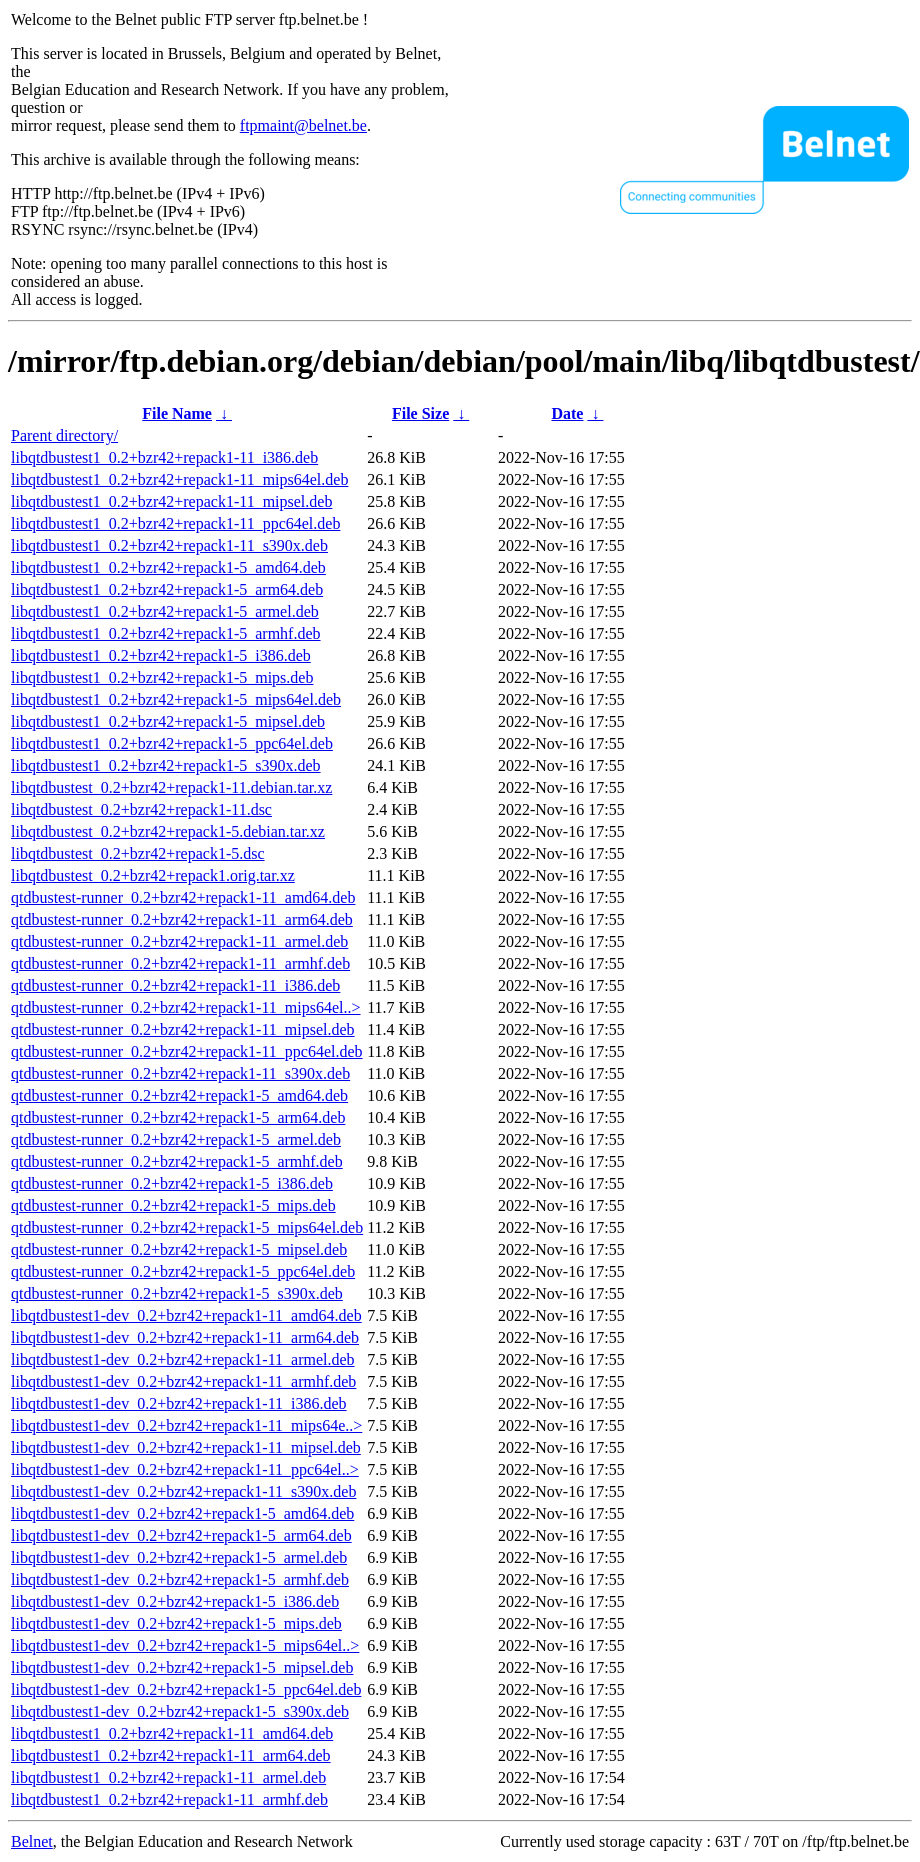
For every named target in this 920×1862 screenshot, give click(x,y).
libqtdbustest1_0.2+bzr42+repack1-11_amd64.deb (172, 1733)
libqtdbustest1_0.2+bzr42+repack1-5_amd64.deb (168, 567)
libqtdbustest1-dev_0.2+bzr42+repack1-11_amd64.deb (186, 1315)
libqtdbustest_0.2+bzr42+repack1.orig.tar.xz (153, 875)
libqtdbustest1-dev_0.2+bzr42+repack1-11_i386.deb (179, 1403)
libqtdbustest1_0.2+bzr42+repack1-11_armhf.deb (169, 1799)
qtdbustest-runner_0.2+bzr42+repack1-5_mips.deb (173, 1205)
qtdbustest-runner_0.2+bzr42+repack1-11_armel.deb (179, 941)
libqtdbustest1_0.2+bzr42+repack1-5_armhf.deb (166, 633)
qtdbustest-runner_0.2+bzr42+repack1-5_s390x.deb (177, 1293)
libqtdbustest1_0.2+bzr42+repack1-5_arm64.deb (167, 589)
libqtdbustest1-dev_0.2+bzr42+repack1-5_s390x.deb (180, 1711)
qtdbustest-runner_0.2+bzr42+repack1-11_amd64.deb (183, 897)
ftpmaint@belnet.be (303, 125)
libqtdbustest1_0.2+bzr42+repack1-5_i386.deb (161, 655)
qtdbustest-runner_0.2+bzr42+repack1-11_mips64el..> (186, 1007)
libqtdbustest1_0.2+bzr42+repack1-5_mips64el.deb (176, 699)
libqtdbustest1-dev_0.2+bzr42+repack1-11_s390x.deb (183, 1491)
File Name (177, 413)
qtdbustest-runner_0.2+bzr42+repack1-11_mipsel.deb (183, 1029)
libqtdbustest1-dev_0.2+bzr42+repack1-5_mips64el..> (185, 1645)
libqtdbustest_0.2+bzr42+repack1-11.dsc (141, 809)
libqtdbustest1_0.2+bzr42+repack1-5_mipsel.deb (168, 721)
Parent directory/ (64, 435)
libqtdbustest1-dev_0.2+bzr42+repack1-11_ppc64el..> (185, 1469)
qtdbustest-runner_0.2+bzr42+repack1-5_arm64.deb (178, 1117)
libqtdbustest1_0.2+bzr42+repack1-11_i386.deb (164, 457)
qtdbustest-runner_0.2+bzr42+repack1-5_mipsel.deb (179, 1249)
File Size (420, 413)
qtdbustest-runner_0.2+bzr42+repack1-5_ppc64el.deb (183, 1271)
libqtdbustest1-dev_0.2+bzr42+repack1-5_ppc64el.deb (186, 1689)
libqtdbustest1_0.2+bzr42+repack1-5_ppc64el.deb (172, 743)
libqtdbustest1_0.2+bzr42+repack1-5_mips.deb (162, 677)
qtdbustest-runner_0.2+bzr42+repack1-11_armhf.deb (180, 963)
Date (567, 413)
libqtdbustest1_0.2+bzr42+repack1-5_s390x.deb (166, 765)
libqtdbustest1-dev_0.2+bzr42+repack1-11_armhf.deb (183, 1381)
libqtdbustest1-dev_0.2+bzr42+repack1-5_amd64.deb (182, 1513)
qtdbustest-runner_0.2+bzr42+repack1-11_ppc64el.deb (187, 1051)
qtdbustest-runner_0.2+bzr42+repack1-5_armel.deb (176, 1139)
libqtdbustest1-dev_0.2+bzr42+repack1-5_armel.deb (179, 1557)
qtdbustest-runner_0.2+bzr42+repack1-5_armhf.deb (177, 1161)
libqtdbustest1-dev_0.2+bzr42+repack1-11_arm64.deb (185, 1337)
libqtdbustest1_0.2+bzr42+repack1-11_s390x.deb (169, 545)
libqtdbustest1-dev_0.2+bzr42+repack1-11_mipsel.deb (186, 1447)
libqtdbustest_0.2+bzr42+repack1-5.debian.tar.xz (168, 831)
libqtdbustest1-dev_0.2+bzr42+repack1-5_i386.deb (175, 1601)
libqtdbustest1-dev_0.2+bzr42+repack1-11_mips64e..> (186, 1425)
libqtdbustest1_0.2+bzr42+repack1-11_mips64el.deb (179, 479)
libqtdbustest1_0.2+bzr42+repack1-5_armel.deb (165, 611)
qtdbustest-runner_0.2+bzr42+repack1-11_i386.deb (175, 985)
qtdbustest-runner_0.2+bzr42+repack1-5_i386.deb (172, 1183)
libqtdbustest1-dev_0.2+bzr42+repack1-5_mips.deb (176, 1623)
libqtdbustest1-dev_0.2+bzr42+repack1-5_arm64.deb (181, 1535)
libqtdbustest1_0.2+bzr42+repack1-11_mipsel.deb (171, 501)
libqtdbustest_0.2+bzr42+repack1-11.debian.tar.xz (171, 787)
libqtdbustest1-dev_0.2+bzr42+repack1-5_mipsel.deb (182, 1667)
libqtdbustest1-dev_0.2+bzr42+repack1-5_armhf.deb (180, 1579)
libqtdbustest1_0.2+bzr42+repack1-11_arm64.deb (171, 1755)
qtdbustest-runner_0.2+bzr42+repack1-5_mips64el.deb (187, 1227)
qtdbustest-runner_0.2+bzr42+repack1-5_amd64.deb (179, 1095)
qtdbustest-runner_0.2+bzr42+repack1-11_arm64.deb (182, 919)
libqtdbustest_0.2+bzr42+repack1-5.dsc (138, 853)
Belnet (32, 1841)
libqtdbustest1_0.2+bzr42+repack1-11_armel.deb (168, 1777)
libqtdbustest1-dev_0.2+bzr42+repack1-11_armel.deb (183, 1359)
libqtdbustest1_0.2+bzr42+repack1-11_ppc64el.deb (175, 523)
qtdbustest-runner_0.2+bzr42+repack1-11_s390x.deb (180, 1073)
